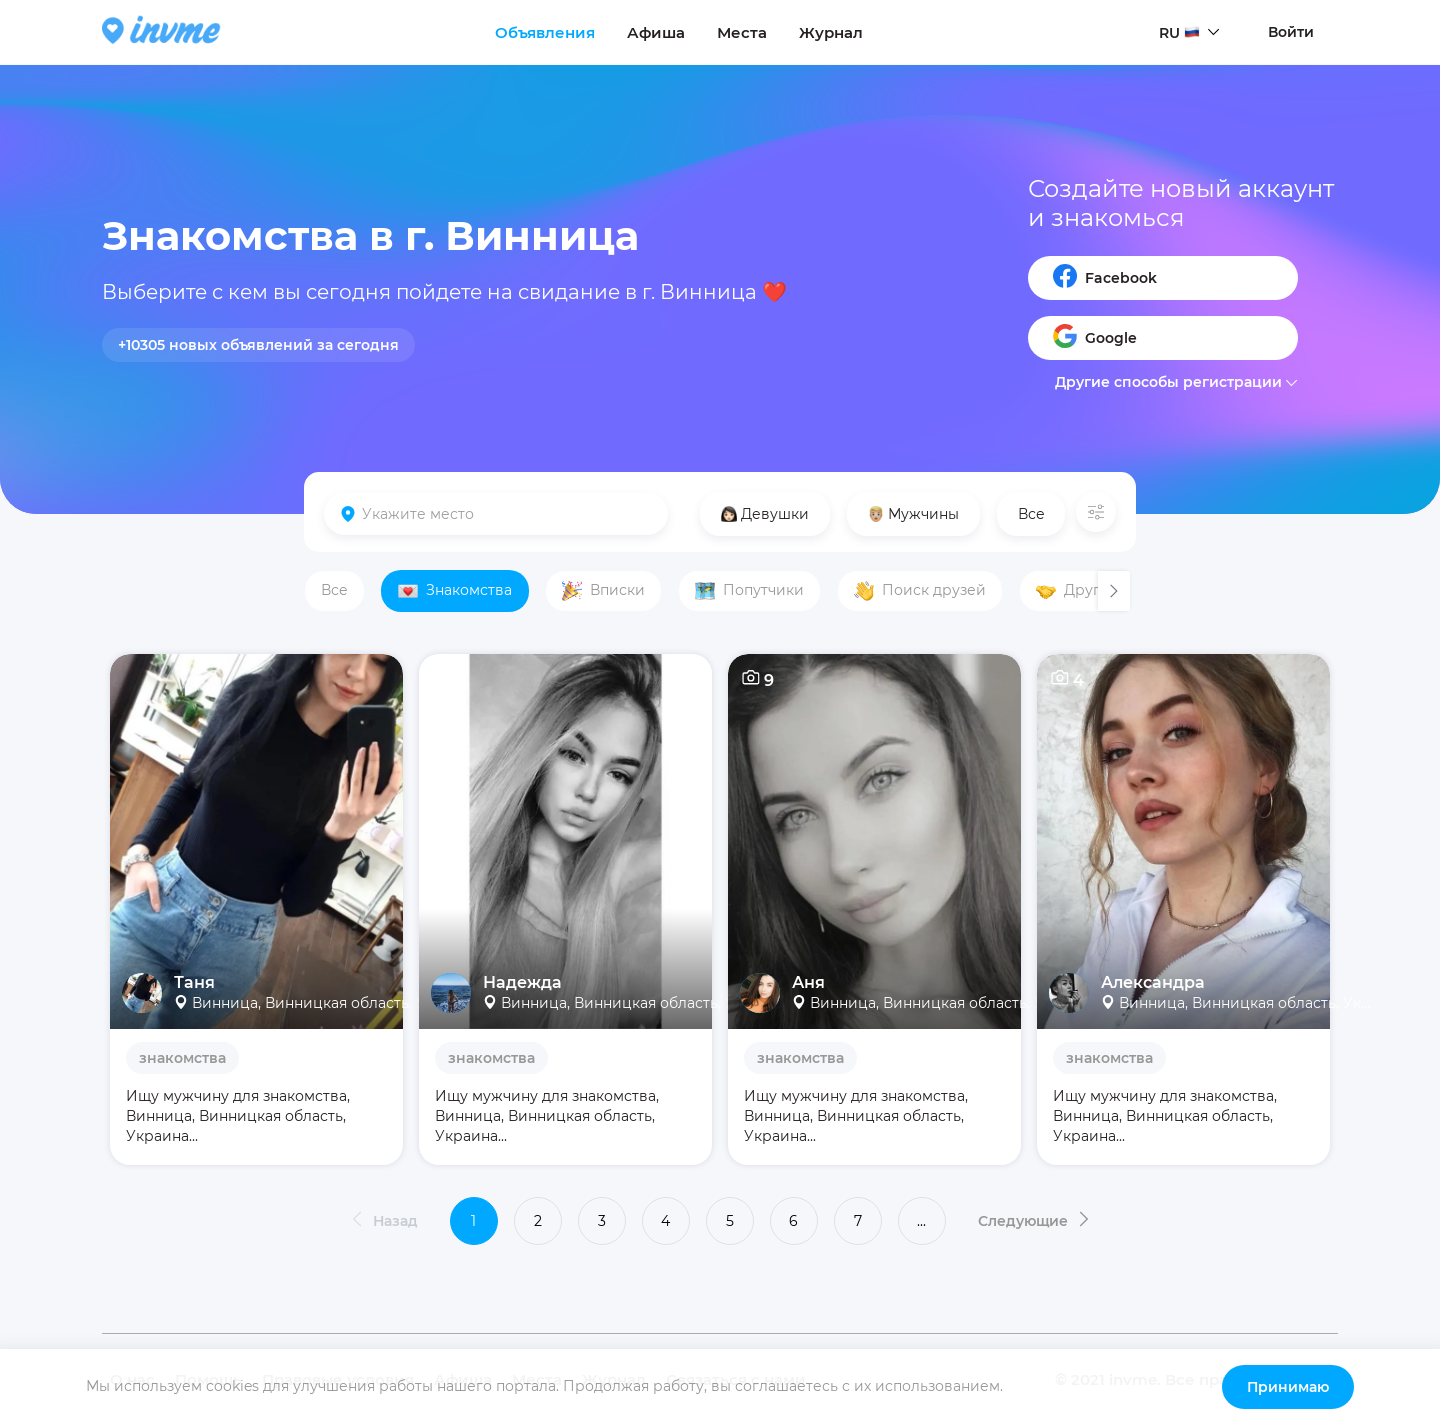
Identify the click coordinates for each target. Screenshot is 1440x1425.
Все (1031, 514)
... (921, 1221)
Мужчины (913, 514)
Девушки (765, 514)
